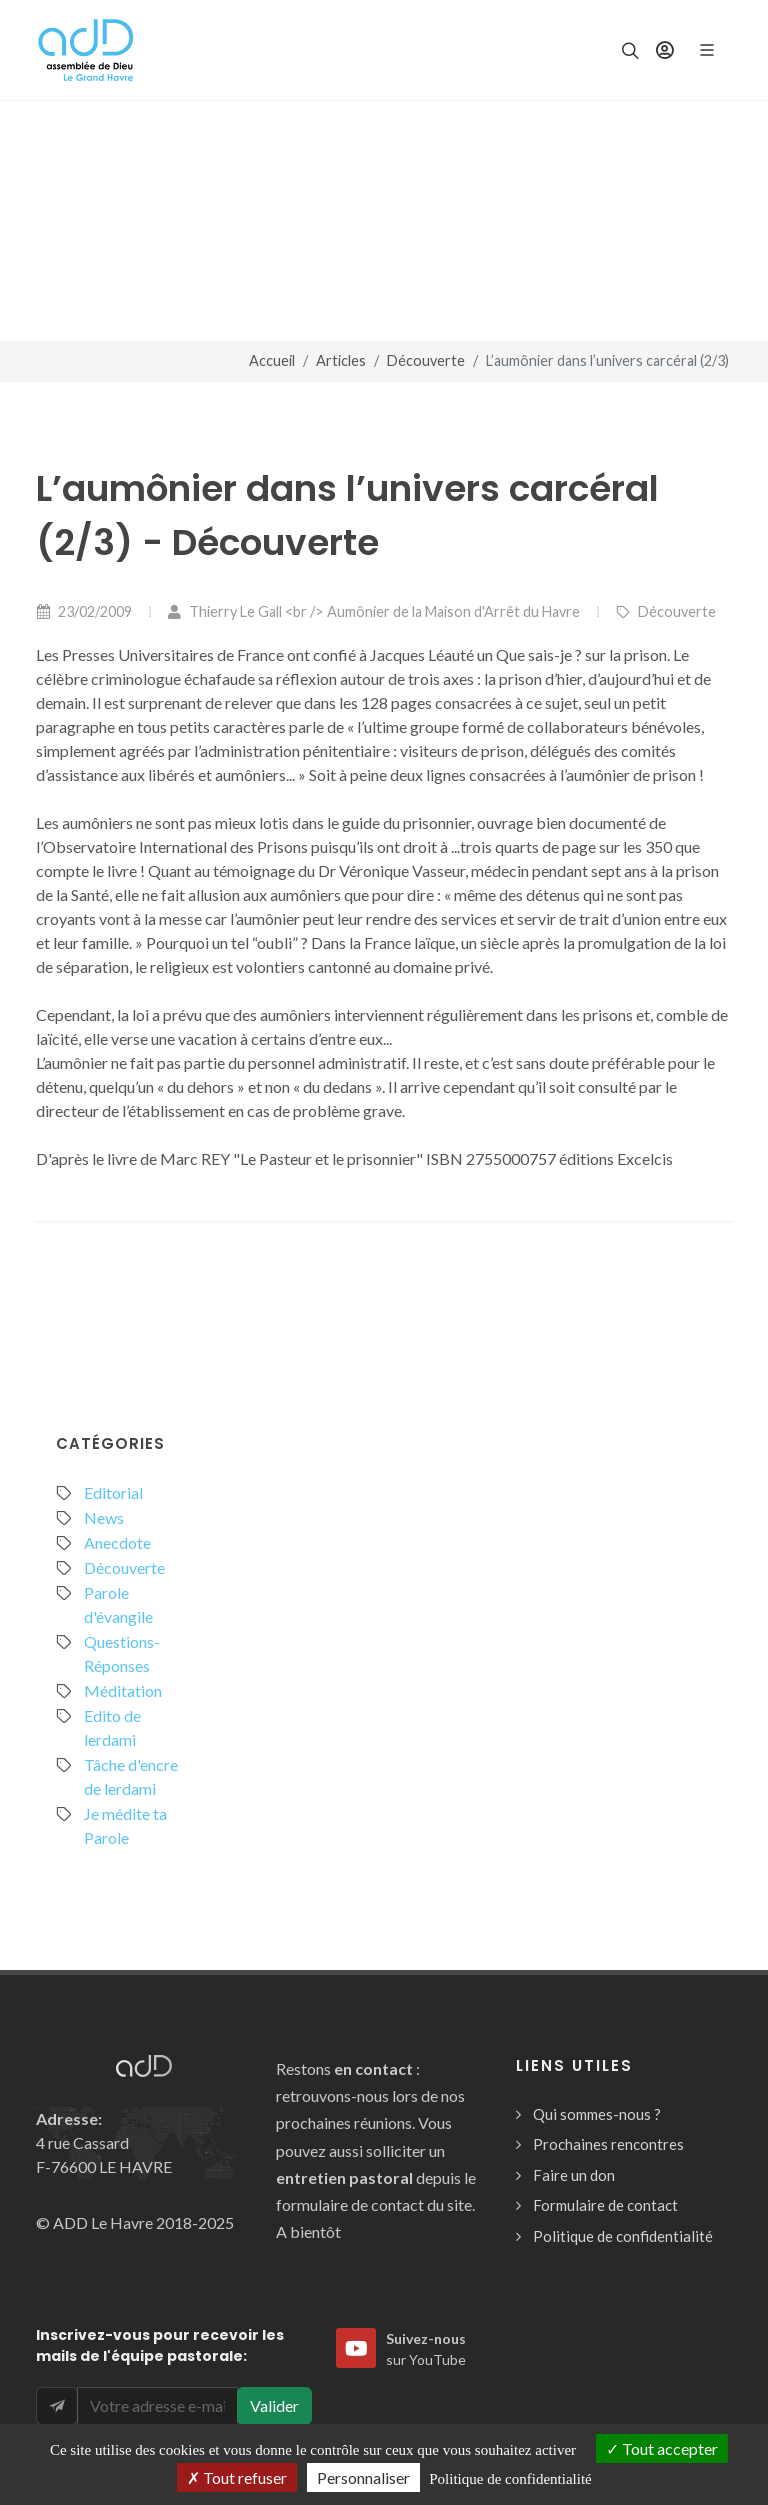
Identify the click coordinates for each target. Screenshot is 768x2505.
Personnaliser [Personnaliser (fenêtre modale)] (363, 2477)
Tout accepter (662, 2448)
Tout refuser (237, 2477)
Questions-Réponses (122, 1653)
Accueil (272, 360)
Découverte (426, 360)
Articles (341, 360)
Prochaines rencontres (608, 2144)
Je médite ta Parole (125, 1825)
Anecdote (117, 1542)
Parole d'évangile (118, 1604)
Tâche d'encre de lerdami (131, 1776)
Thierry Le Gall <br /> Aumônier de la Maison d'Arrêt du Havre (373, 611)
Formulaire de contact (605, 2205)
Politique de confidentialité (623, 2236)
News (104, 1517)
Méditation (123, 1690)
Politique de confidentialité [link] (510, 2479)
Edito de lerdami (112, 1727)
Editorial (113, 1492)
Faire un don (574, 2175)
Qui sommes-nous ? (597, 2114)
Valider (274, 2405)
